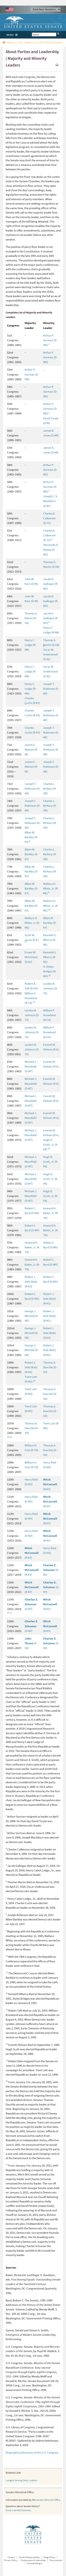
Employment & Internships (33, 2560)
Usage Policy (49, 2557)
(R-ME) (50, 888)
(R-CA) (31, 998)
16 (8, 1436)
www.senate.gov (34, 2563)
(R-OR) (49, 788)
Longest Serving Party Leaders (21, 2480)
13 (34, 1001)
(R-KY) (50, 1484)
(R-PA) (50, 1144)
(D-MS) (50, 549)
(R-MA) (30, 645)
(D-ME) (31, 1316)
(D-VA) (31, 618)
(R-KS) (31, 1281)
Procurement (55, 2560)
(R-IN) (31, 749)
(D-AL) (50, 654)
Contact (11, 2557)
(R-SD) (31, 1643)
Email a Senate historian (18, 2510)
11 (26, 941)
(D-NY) (51, 1570)
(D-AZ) (31, 957)
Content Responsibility (29, 2557)
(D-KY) (50, 501)
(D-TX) (49, 518)
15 (34, 1380)
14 (49, 1148)
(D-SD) (50, 1367)
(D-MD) (50, 340)
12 (49, 975)
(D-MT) (31, 1066)
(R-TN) (50, 1213)
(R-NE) (49, 939)
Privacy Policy (10, 2560)
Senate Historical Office (48, 2499)
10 (49, 909)
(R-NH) (50, 583)
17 (8, 1612)
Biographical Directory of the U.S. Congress (32, 2452)
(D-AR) (51, 688)
